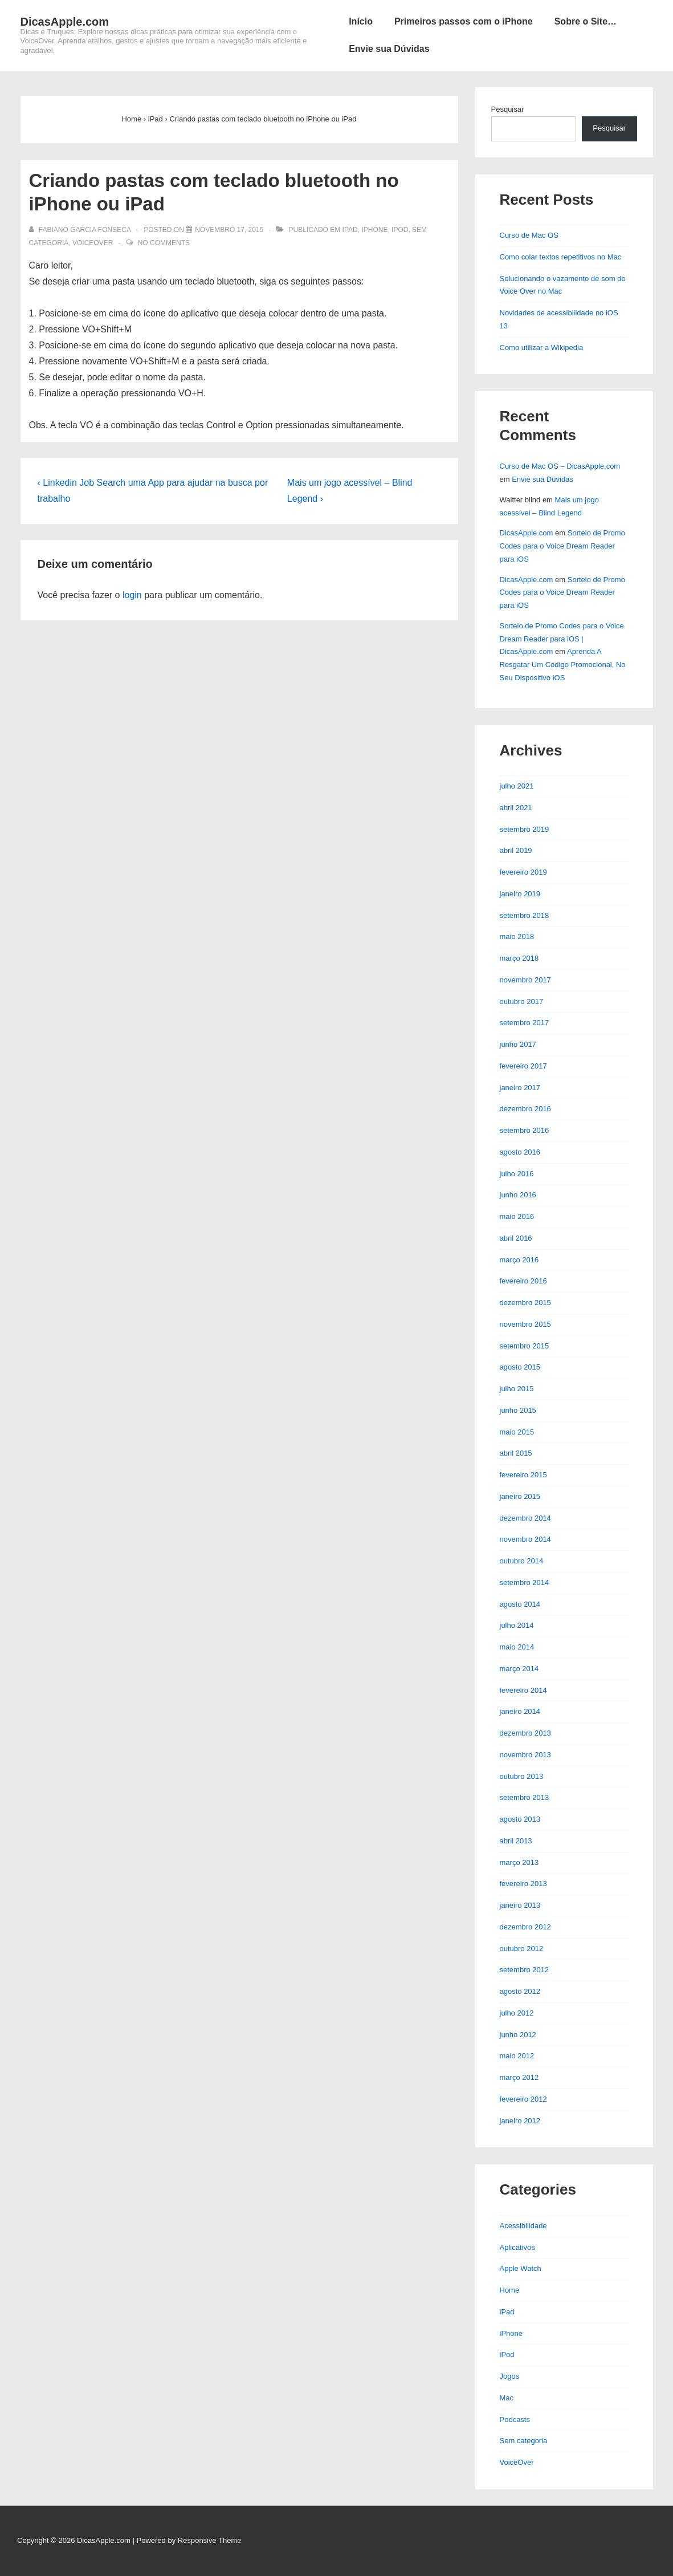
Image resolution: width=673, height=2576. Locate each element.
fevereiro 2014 (523, 1690)
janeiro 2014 (520, 1711)
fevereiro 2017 (523, 1066)
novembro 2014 (525, 1539)
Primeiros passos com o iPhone (463, 21)
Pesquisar (507, 109)
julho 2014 (517, 1625)
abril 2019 (516, 850)
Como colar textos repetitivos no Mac (561, 257)
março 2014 (519, 1668)
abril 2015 (516, 1453)
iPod (399, 230)
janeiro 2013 (520, 1905)
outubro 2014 (522, 1561)
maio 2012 (517, 2055)
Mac (507, 2398)
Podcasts (515, 2419)
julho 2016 (517, 1173)
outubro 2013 (522, 1776)
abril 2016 (516, 1238)
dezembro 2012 (525, 1927)
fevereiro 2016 (523, 1281)
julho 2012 (517, 2013)
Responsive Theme (210, 2540)
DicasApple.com (65, 21)
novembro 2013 (525, 1754)
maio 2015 (517, 1432)
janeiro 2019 (520, 893)
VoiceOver (92, 243)
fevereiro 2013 (523, 1883)
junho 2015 (518, 1410)
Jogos (510, 2376)
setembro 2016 (524, 1130)
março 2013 (519, 1862)
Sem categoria (524, 2440)
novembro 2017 (525, 980)
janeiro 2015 (520, 1496)
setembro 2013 (524, 1797)
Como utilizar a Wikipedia (542, 347)
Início (361, 21)
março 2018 (519, 958)
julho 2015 (517, 1388)
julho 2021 (517, 786)
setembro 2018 (524, 915)
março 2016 (519, 1260)
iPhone (374, 230)
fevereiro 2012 (523, 2099)
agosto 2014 (520, 1604)
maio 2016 (517, 1216)
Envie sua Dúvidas (389, 49)
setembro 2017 (524, 1022)
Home (510, 2290)
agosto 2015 (520, 1367)
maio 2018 (517, 936)
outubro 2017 (522, 1001)
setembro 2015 (524, 1346)
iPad (350, 230)
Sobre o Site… (585, 21)
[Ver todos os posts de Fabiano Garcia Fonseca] (81, 230)
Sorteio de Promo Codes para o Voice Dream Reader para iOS (562, 546)
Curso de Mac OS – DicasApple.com (560, 466)
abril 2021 (516, 807)
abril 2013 (516, 1840)
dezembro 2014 (525, 1518)
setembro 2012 (524, 1969)
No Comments (164, 243)
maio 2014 (517, 1647)
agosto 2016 (520, 1152)
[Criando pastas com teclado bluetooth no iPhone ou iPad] (229, 230)
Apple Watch (520, 2268)
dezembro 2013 (525, 1733)
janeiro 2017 (520, 1087)
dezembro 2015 (525, 1302)
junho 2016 (518, 1195)
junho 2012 (518, 2034)
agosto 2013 (520, 1819)
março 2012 (519, 2077)
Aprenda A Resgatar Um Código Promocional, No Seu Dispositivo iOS (563, 664)
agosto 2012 (520, 1991)
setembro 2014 (524, 1582)
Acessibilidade (523, 2225)
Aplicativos (517, 2247)
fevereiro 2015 (523, 1474)
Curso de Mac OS (529, 235)
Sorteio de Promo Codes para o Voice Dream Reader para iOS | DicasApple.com (562, 638)
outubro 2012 (522, 1948)
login (132, 595)
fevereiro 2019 (523, 872)
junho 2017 (518, 1044)
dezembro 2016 (525, 1108)
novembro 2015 (525, 1324)
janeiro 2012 (520, 2120)
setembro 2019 (524, 829)
